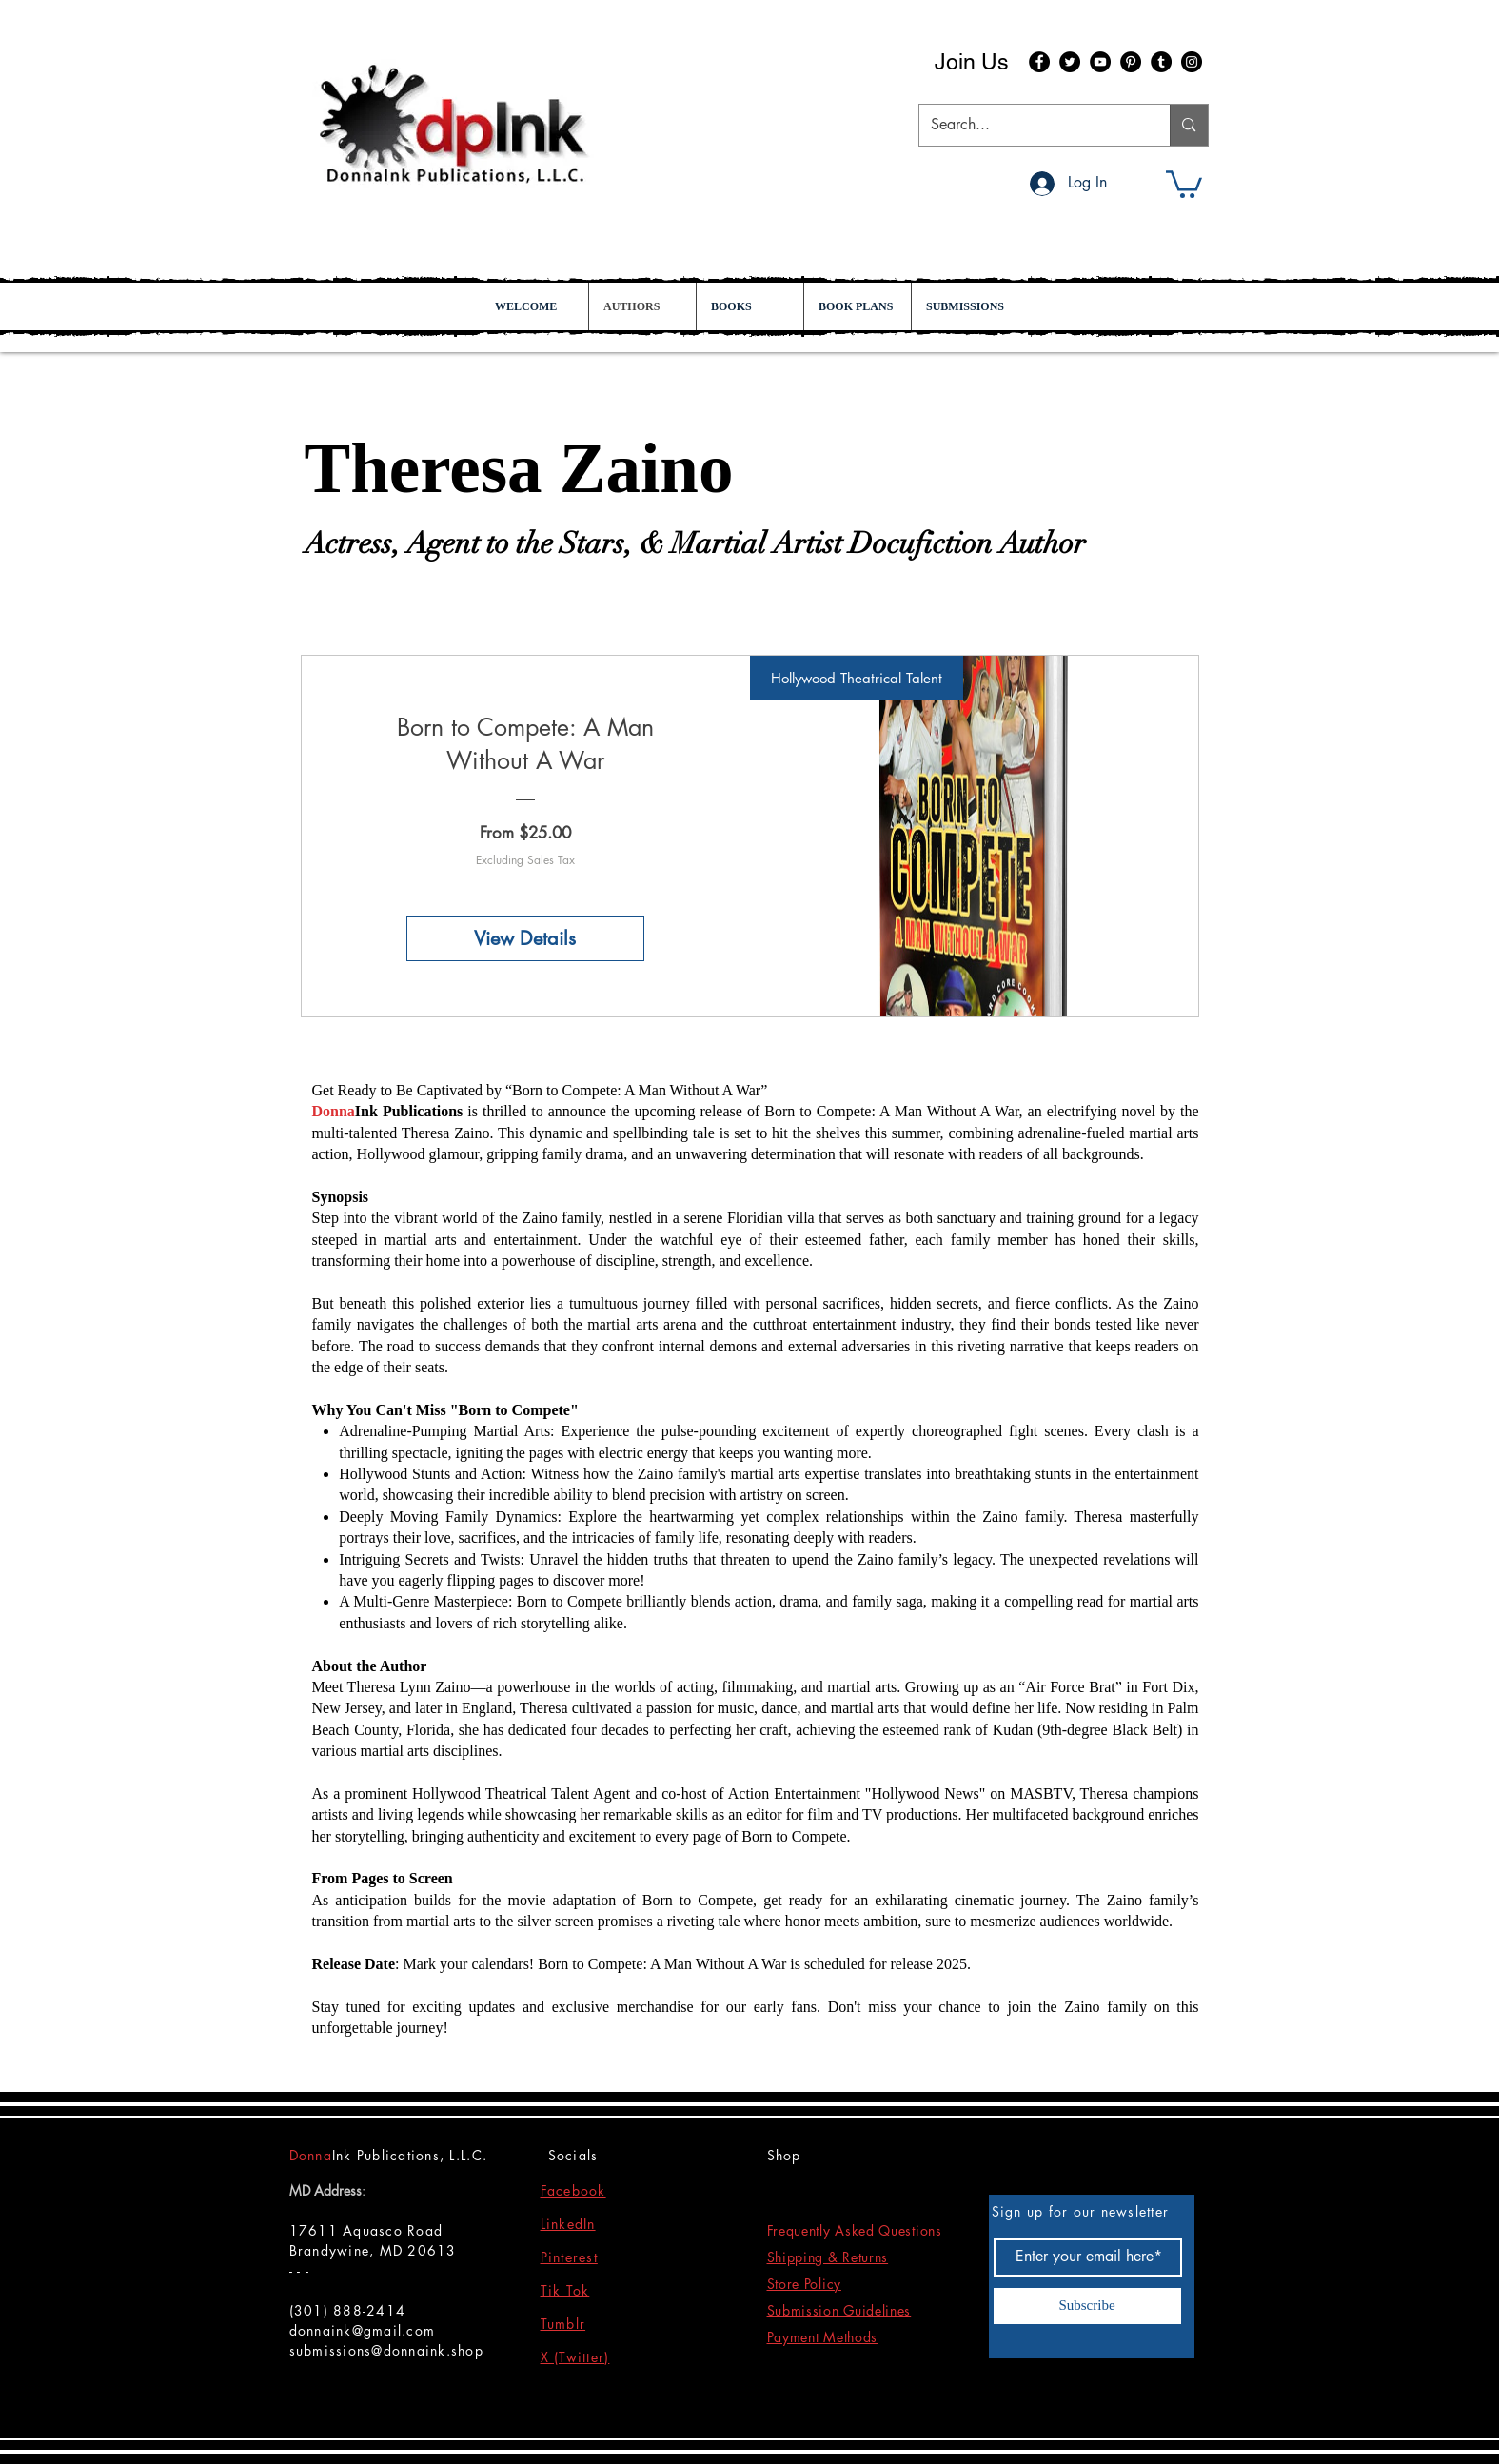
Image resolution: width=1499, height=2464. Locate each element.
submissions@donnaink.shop (386, 2350)
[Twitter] (1069, 61)
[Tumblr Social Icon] (1161, 61)
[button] (1184, 183)
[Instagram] (1191, 61)
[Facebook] (1039, 61)
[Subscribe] (1087, 2306)
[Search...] (1031, 125)
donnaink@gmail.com (362, 2330)
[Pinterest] (1130, 61)
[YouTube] (1100, 61)
